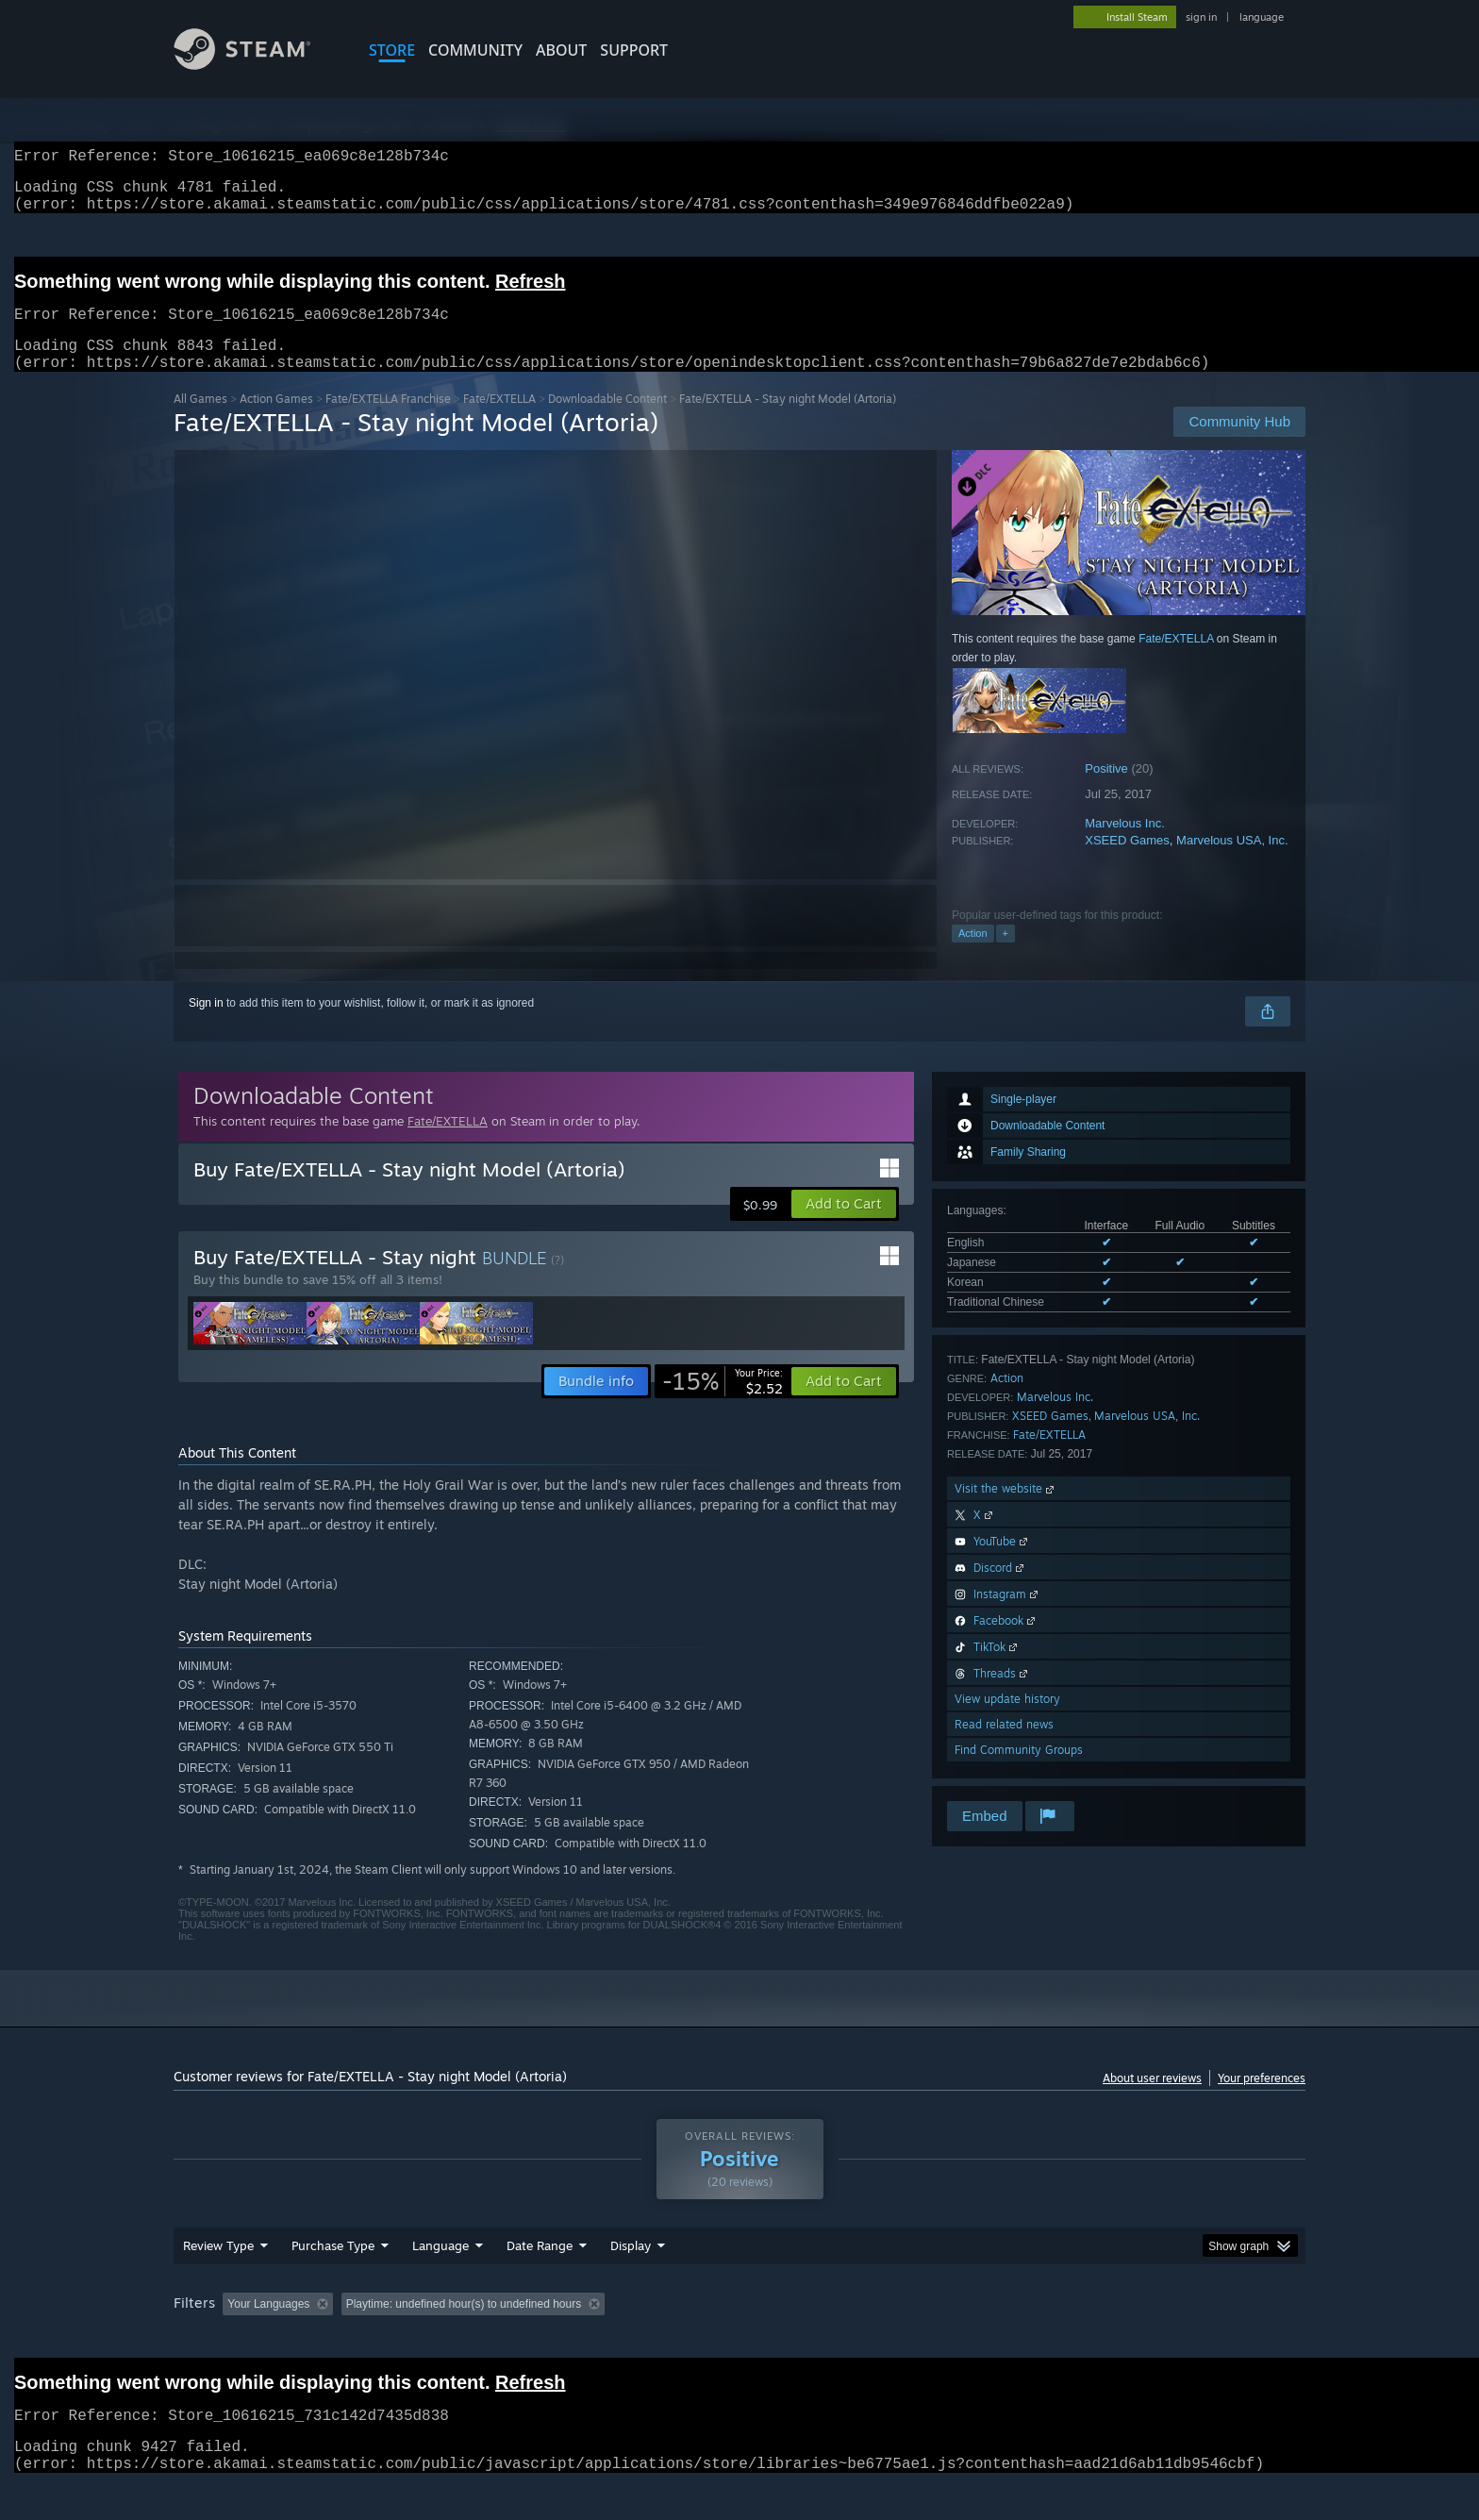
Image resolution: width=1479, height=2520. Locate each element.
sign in (1201, 17)
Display (630, 2281)
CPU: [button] (995, 2339)
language (1261, 17)
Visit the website (1006, 1511)
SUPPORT (634, 50)
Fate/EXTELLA (499, 421)
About (561, 50)
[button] (843, 1226)
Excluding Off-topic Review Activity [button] (459, 2339)
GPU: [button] (1058, 2339)
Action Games (276, 421)
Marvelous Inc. (1125, 846)
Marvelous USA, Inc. (1232, 863)
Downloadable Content (607, 421)
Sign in (206, 1025)
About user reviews (1152, 2101)
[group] (739, 2341)
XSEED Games (1127, 863)
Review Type (218, 2281)
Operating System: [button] (898, 2339)
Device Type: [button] (1140, 2339)
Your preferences (1261, 2101)
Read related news (1004, 1747)
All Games (200, 421)
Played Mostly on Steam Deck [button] (740, 2339)
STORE (392, 50)
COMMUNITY (475, 50)
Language (440, 2281)
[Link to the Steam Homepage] (257, 65)
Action (973, 955)
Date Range (540, 2281)
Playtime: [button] (605, 2339)
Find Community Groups (1019, 1772)
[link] (722, 1404)
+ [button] (1005, 955)
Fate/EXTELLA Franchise (388, 421)
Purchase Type (332, 2281)
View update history (1007, 1721)
